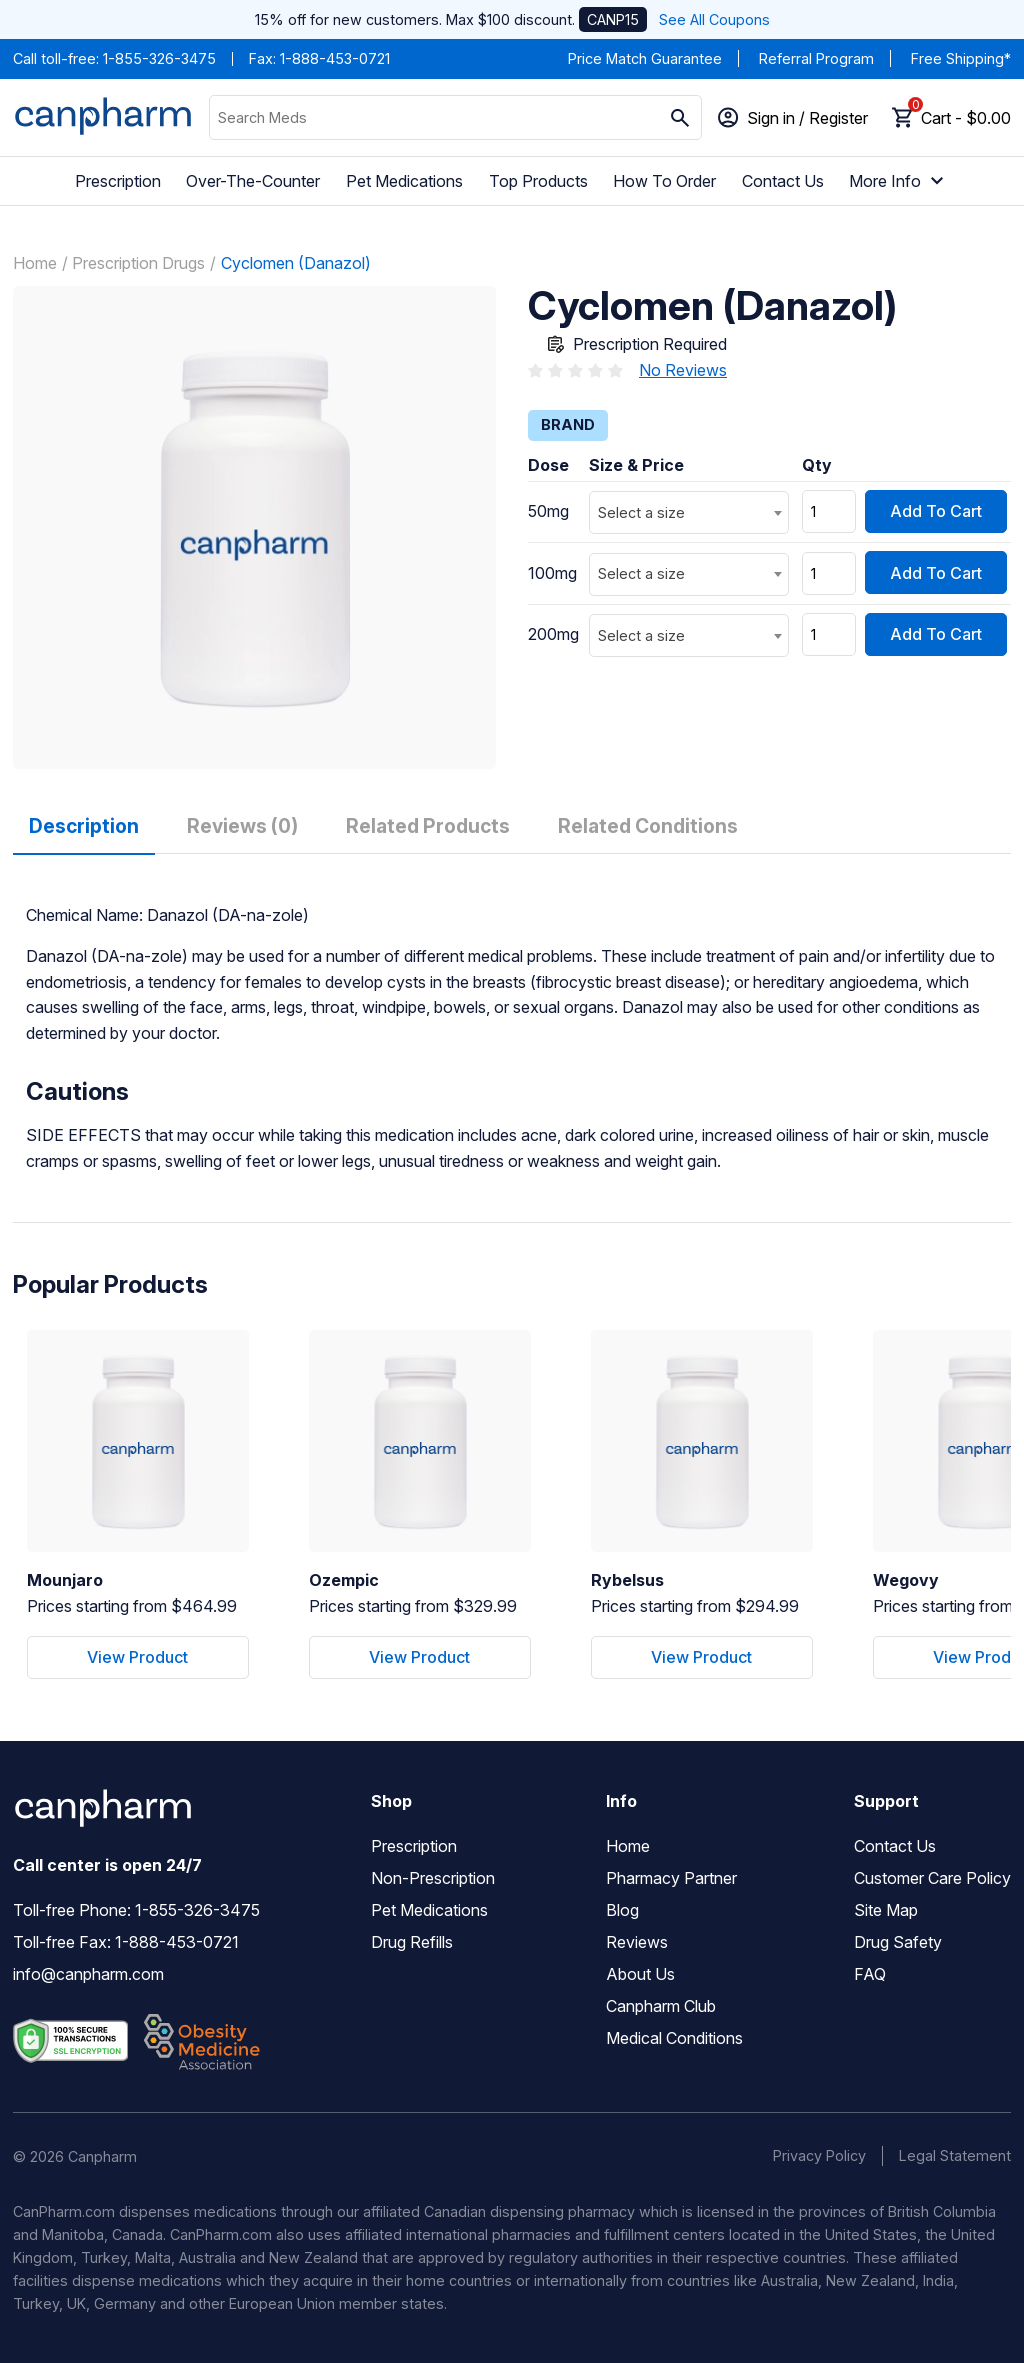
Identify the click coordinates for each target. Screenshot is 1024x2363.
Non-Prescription (433, 1878)
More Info (899, 181)
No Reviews (683, 370)
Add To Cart (936, 511)
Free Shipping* (961, 58)
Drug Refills (412, 1942)
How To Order (664, 181)
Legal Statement (955, 2155)
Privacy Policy (819, 2155)
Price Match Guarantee (645, 58)
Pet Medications (404, 181)
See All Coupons (714, 19)
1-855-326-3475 (159, 58)
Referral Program (816, 58)
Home (35, 263)
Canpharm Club (661, 2006)
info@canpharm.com (88, 1974)
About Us (640, 1974)
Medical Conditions (674, 2038)
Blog (622, 1910)
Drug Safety (898, 1942)
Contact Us (783, 181)
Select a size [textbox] (641, 512)
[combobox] (689, 512)
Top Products (538, 181)
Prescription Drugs (138, 263)
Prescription (118, 181)
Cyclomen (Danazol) (296, 263)
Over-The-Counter (253, 181)
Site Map (886, 1910)
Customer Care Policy (932, 1878)
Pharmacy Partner (671, 1878)
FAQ (870, 1974)
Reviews (637, 1942)
